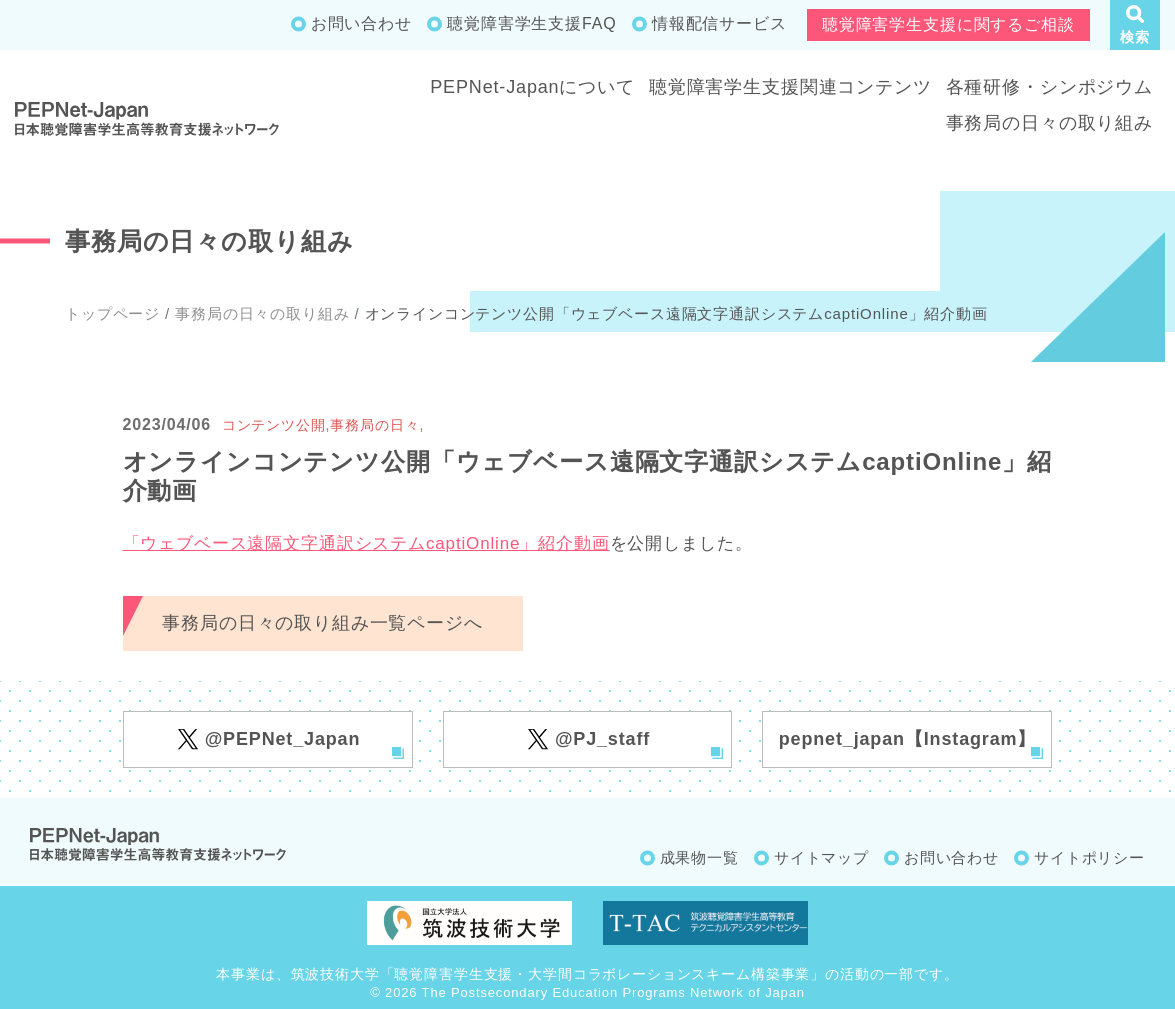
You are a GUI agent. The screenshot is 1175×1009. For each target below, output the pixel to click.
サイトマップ (821, 857)
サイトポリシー (1089, 857)
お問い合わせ (361, 23)
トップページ (112, 313)
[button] (1135, 25)
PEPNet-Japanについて (532, 87)
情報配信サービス (719, 23)
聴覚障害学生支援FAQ (531, 23)
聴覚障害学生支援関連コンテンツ (790, 87)
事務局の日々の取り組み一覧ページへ (322, 623)
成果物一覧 (699, 857)
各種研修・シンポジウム (1049, 87)
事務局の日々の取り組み (1049, 123)
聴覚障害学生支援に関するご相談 (948, 24)
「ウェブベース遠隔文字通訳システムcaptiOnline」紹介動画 (366, 543)
